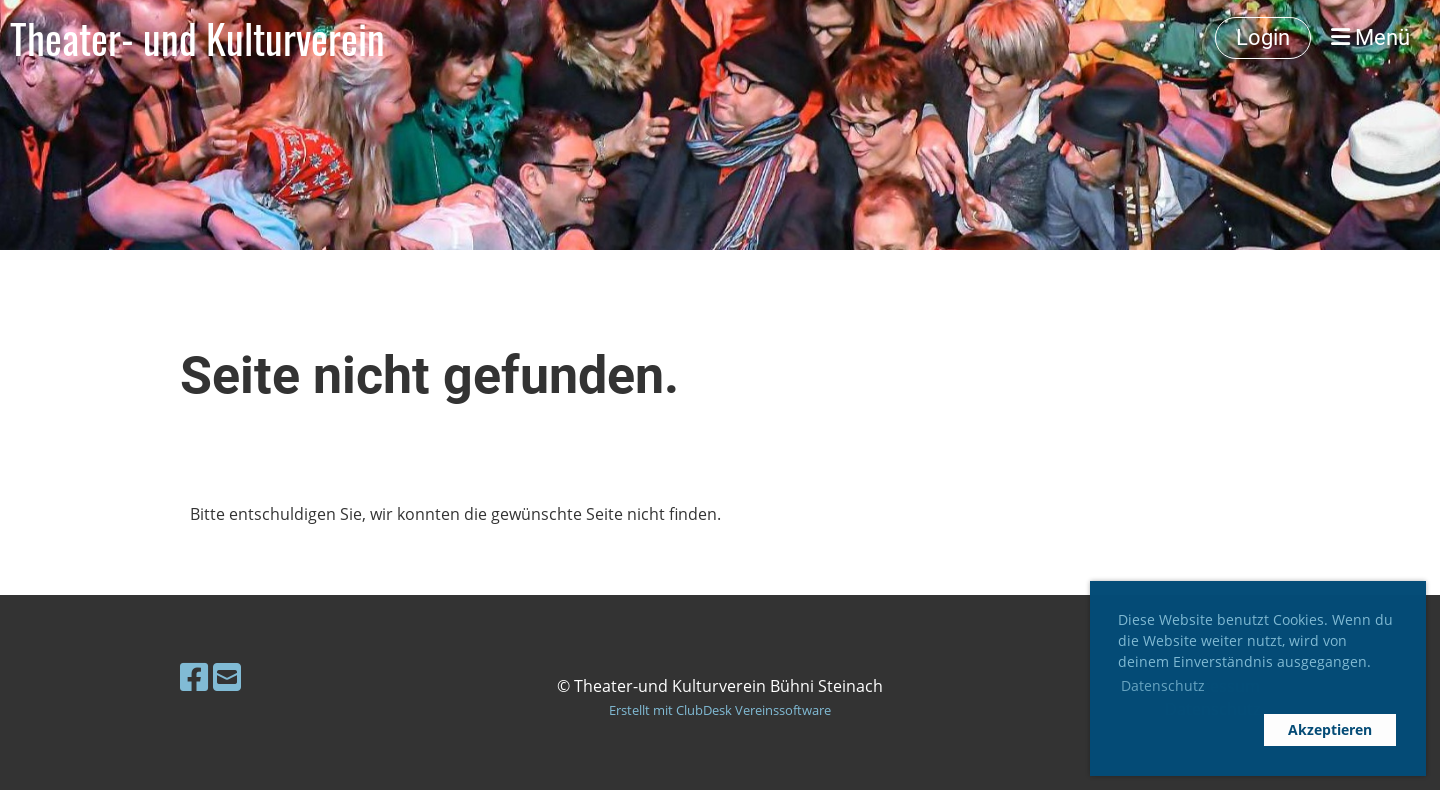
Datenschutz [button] (1163, 685)
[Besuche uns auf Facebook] (194, 676)
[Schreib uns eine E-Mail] (227, 676)
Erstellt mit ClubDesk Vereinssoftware (720, 710)
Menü (1370, 37)
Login (1263, 37)
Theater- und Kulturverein (197, 38)
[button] (1186, 730)
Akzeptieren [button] (1330, 729)
